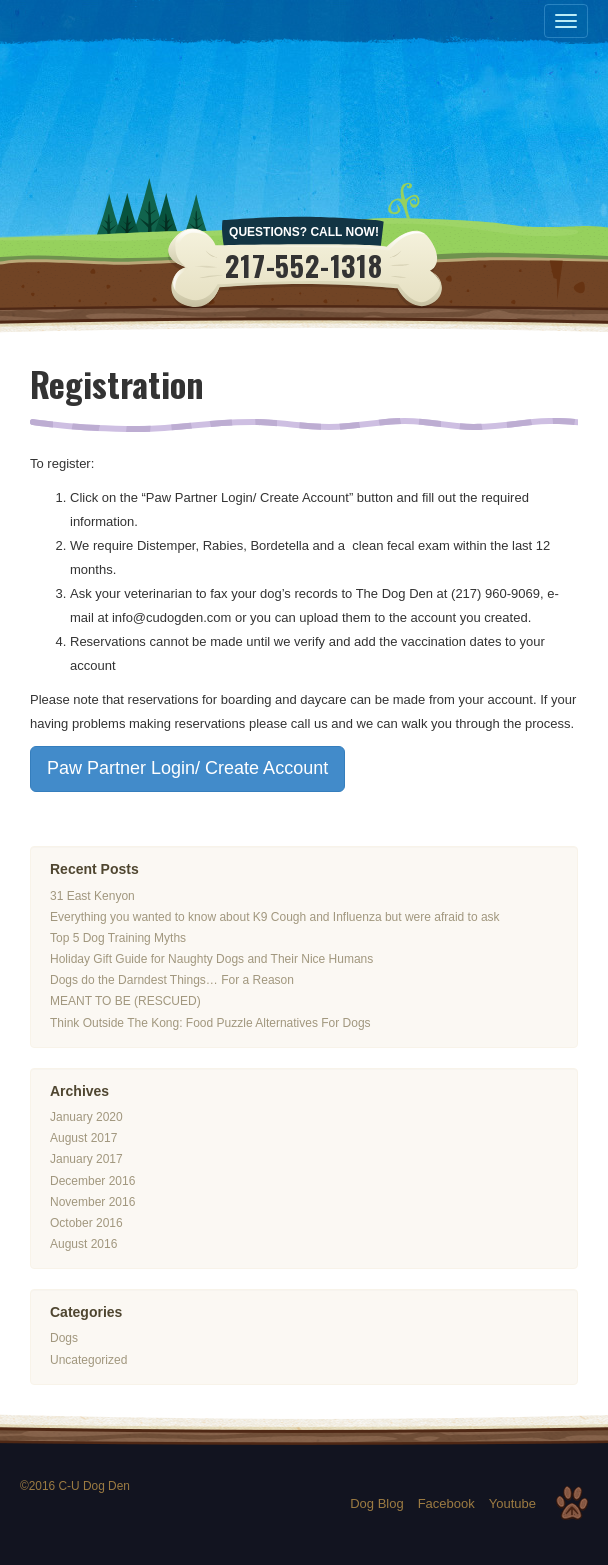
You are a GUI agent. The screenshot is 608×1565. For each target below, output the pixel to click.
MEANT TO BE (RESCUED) (125, 1002)
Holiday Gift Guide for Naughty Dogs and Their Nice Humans (211, 959)
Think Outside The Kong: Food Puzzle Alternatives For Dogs (210, 1023)
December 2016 (92, 1181)
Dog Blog (376, 1503)
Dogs (64, 1339)
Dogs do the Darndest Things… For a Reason (172, 980)
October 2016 (86, 1223)
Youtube (512, 1503)
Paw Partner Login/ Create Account (187, 769)
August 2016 (83, 1244)
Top (572, 1503)
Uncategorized (88, 1360)
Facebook (446, 1503)
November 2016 (92, 1202)
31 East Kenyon (92, 896)
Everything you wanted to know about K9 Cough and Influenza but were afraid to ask (275, 917)
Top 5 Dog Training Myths (118, 938)
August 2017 (83, 1138)
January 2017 (86, 1159)
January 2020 (86, 1117)
